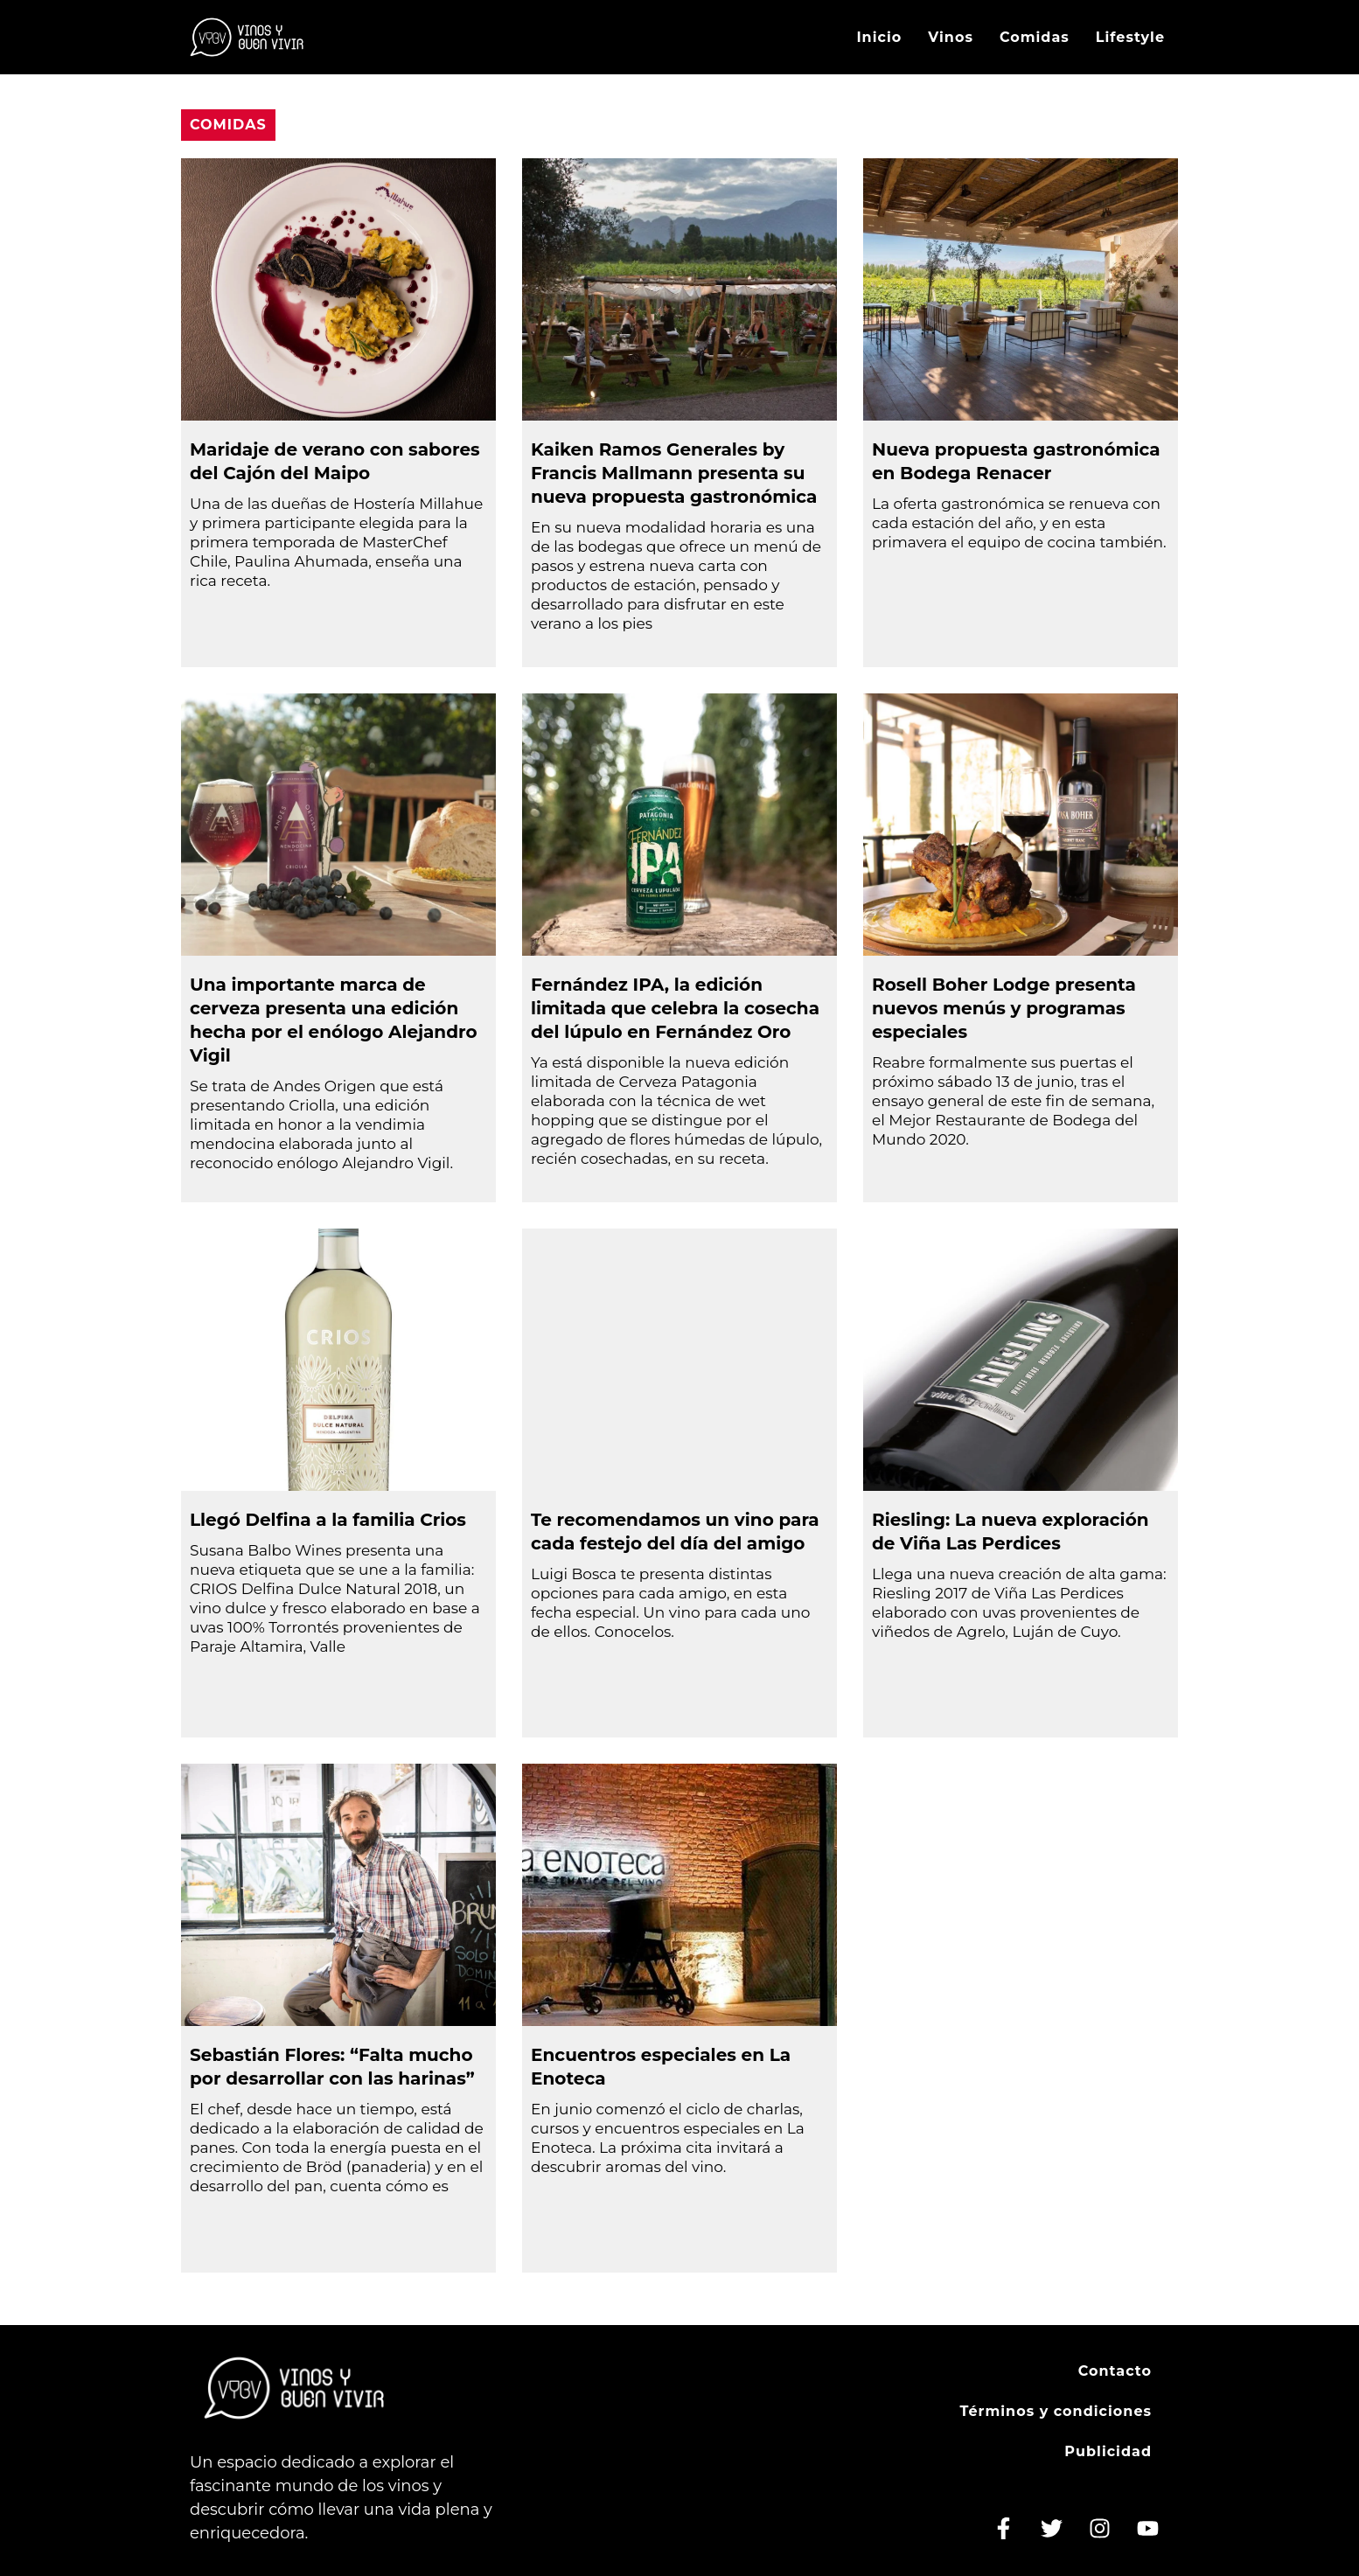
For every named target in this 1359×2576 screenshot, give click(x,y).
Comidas (1035, 37)
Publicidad (1108, 2451)
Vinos (950, 37)
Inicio (879, 37)
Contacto (1115, 2371)
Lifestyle (1130, 37)
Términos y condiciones (1055, 2411)
